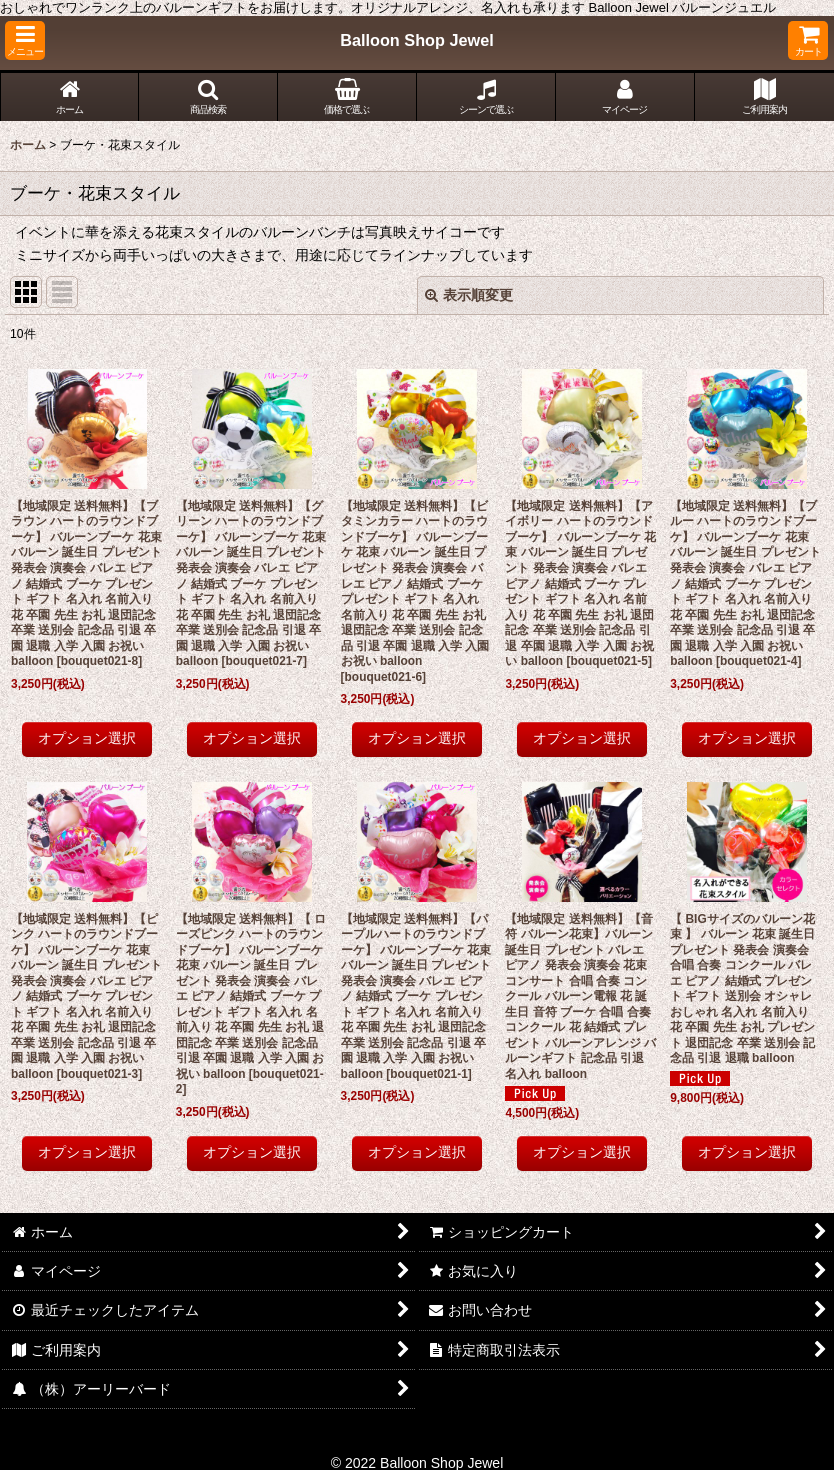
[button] (25, 40)
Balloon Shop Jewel (417, 40)
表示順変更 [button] (469, 295)
